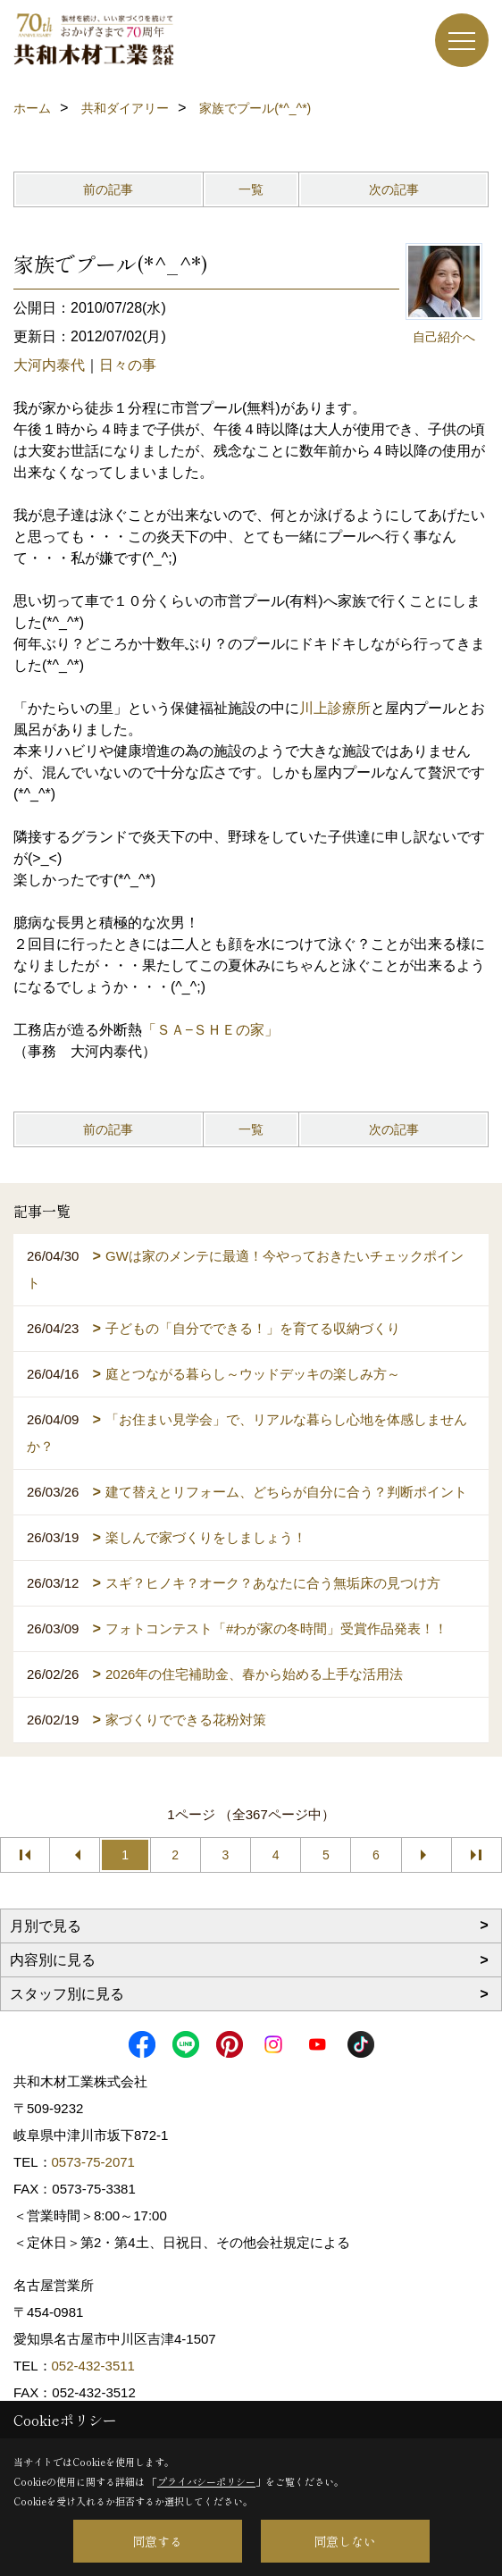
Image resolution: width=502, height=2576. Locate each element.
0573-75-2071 (93, 2161)
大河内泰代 (49, 365)
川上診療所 (335, 708)
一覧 (251, 189)
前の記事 (108, 189)
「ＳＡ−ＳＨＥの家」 (210, 1029)
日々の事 (127, 365)
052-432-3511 (95, 2365)
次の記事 (394, 189)
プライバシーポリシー (206, 2481)
